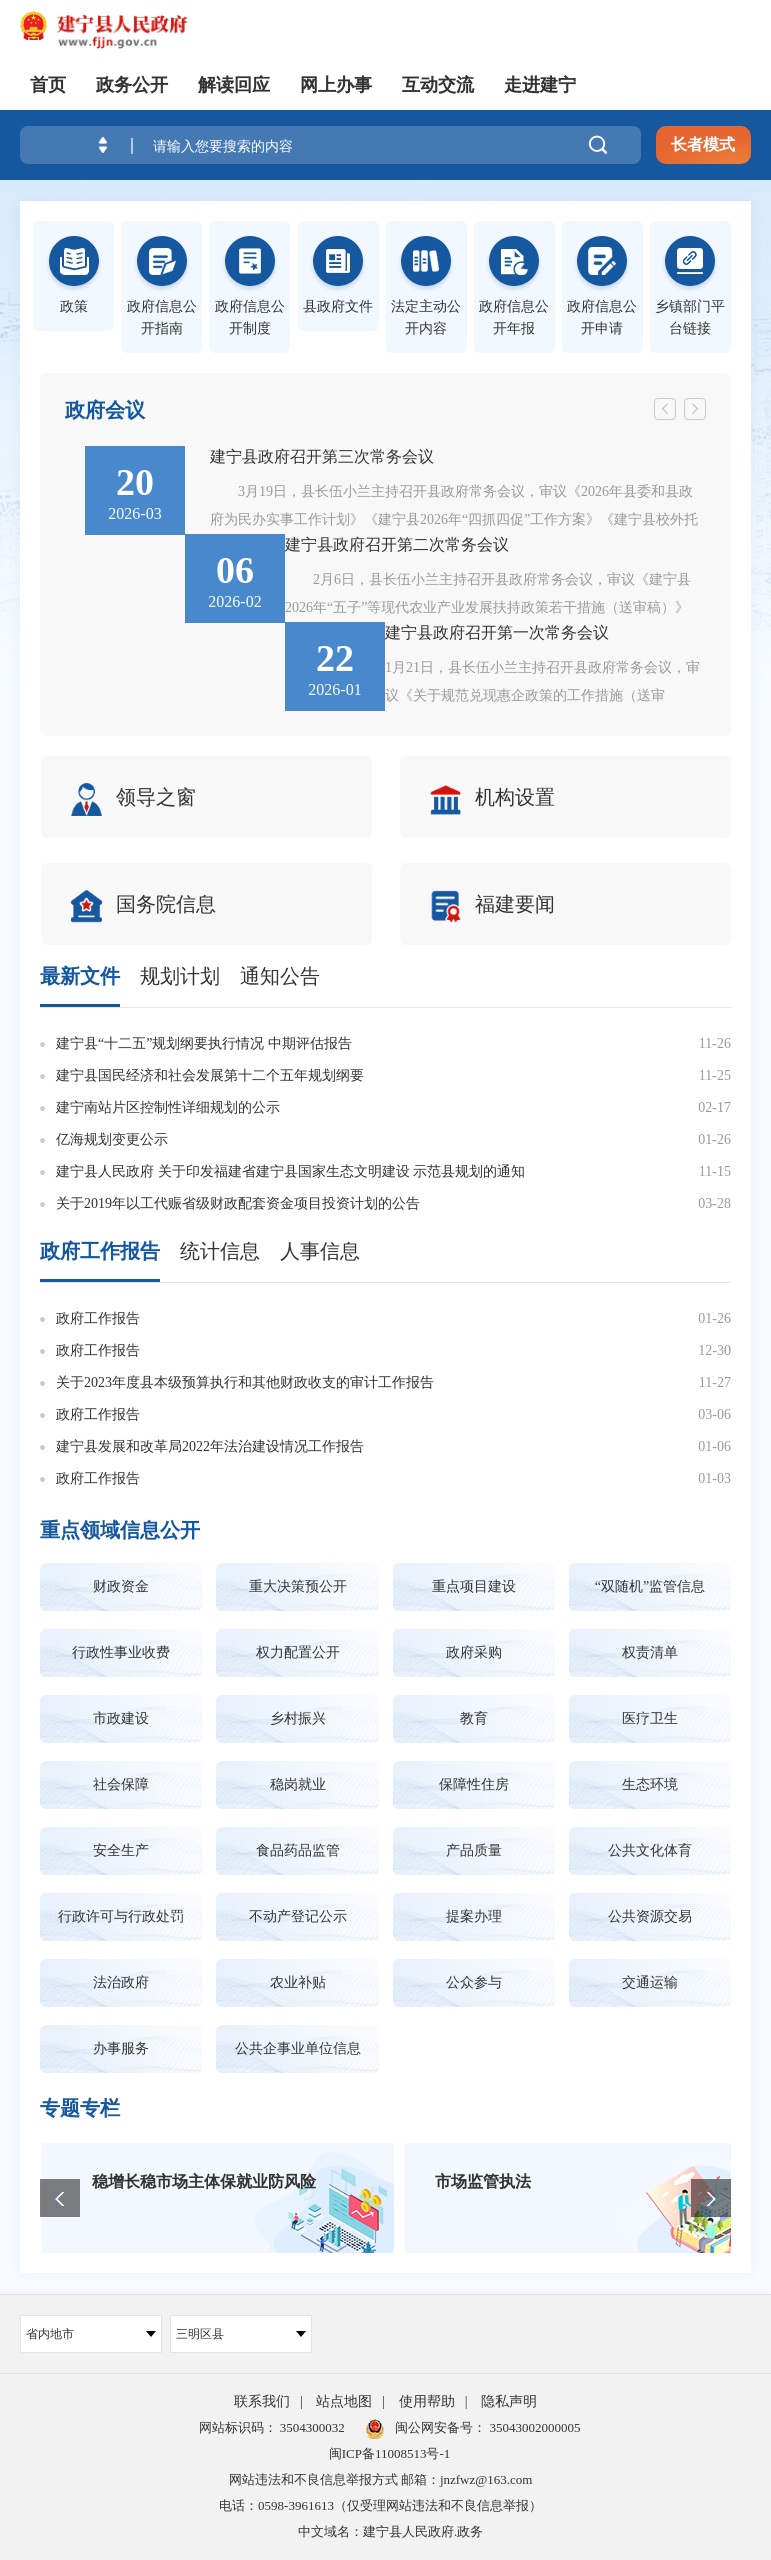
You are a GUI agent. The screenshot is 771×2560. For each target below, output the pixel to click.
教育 (474, 1718)
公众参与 (474, 1982)
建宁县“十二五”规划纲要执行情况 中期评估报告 (204, 1043)
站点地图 (344, 2401)
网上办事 (336, 85)
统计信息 (220, 1251)
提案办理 (474, 1916)
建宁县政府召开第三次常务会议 (322, 456)
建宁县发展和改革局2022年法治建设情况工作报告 (210, 1446)
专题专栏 (80, 2108)
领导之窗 (135, 800)
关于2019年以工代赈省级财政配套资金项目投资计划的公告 (238, 1203)
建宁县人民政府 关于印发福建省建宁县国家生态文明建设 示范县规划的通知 (290, 1171)
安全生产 (121, 1850)
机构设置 (494, 800)
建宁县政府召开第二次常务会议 (397, 544)
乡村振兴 (298, 1718)
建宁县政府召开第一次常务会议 (497, 632)
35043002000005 (533, 2427)
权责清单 (650, 1652)
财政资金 (121, 1586)
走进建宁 (540, 85)
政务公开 (132, 85)
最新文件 (80, 976)
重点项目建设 (474, 1586)
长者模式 (703, 144)
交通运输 (650, 1982)
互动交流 (438, 85)
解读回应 (234, 85)
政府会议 (105, 410)
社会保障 (121, 1784)
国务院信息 (145, 907)
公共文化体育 (650, 1850)
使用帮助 (427, 2401)
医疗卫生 (650, 1718)
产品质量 (474, 1850)
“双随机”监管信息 (650, 1586)
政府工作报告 (100, 1251)
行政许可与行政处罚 (121, 1916)
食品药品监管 (298, 1850)
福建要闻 (494, 907)
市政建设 (121, 1718)
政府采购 (474, 1652)
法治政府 (121, 1982)
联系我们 (262, 2401)
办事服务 (121, 2048)
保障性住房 (474, 1784)
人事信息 (320, 1251)
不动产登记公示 (298, 1916)
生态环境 (650, 1784)
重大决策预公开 (298, 1586)
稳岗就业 (298, 1784)
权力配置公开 (298, 1652)
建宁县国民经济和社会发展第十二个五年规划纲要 (210, 1075)
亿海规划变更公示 (112, 1139)
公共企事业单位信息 (298, 2048)
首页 (48, 85)
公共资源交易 (650, 1916)
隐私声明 (509, 2401)
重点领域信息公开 (120, 1530)
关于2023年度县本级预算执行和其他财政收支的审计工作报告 (245, 1382)
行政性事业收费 (121, 1652)
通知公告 (280, 976)
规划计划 (180, 976)
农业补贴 (298, 1982)
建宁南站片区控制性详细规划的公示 (168, 1107)
